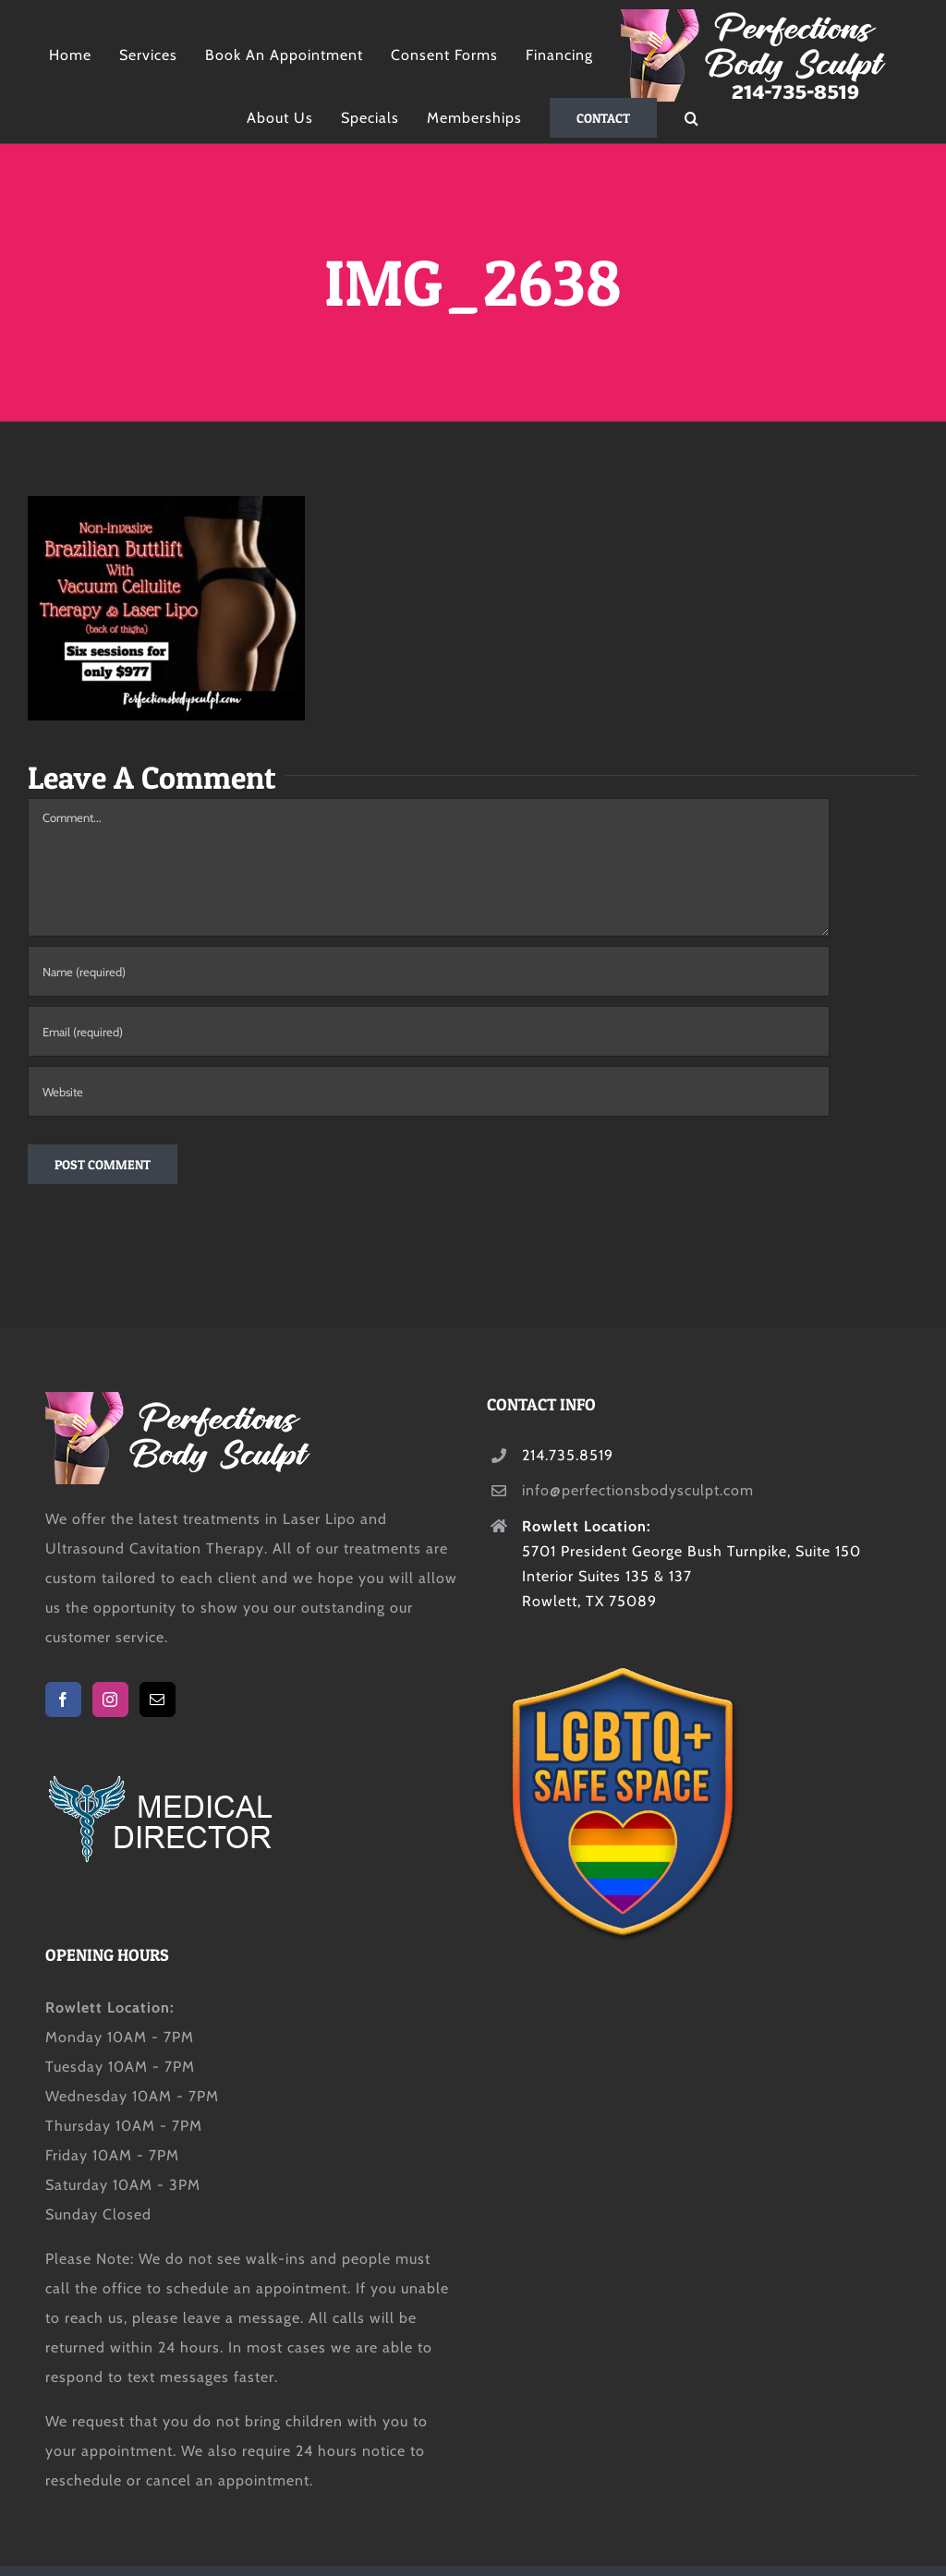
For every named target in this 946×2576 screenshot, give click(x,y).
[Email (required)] (429, 1031)
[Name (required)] (429, 971)
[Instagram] (110, 1699)
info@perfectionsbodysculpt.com (638, 1490)
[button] (692, 118)
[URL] (429, 1091)
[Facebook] (63, 1699)
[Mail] (157, 1699)
